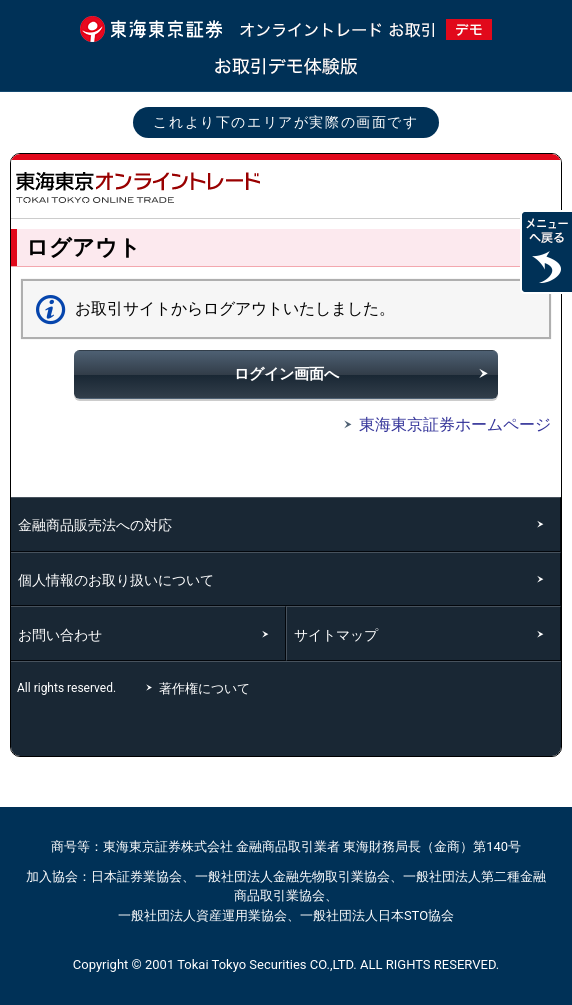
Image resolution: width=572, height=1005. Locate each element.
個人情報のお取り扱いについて (116, 580)
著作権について (207, 688)
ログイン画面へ (286, 374)
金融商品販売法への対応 (95, 525)
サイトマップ (336, 635)
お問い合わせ (60, 635)
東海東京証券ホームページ (444, 424)
